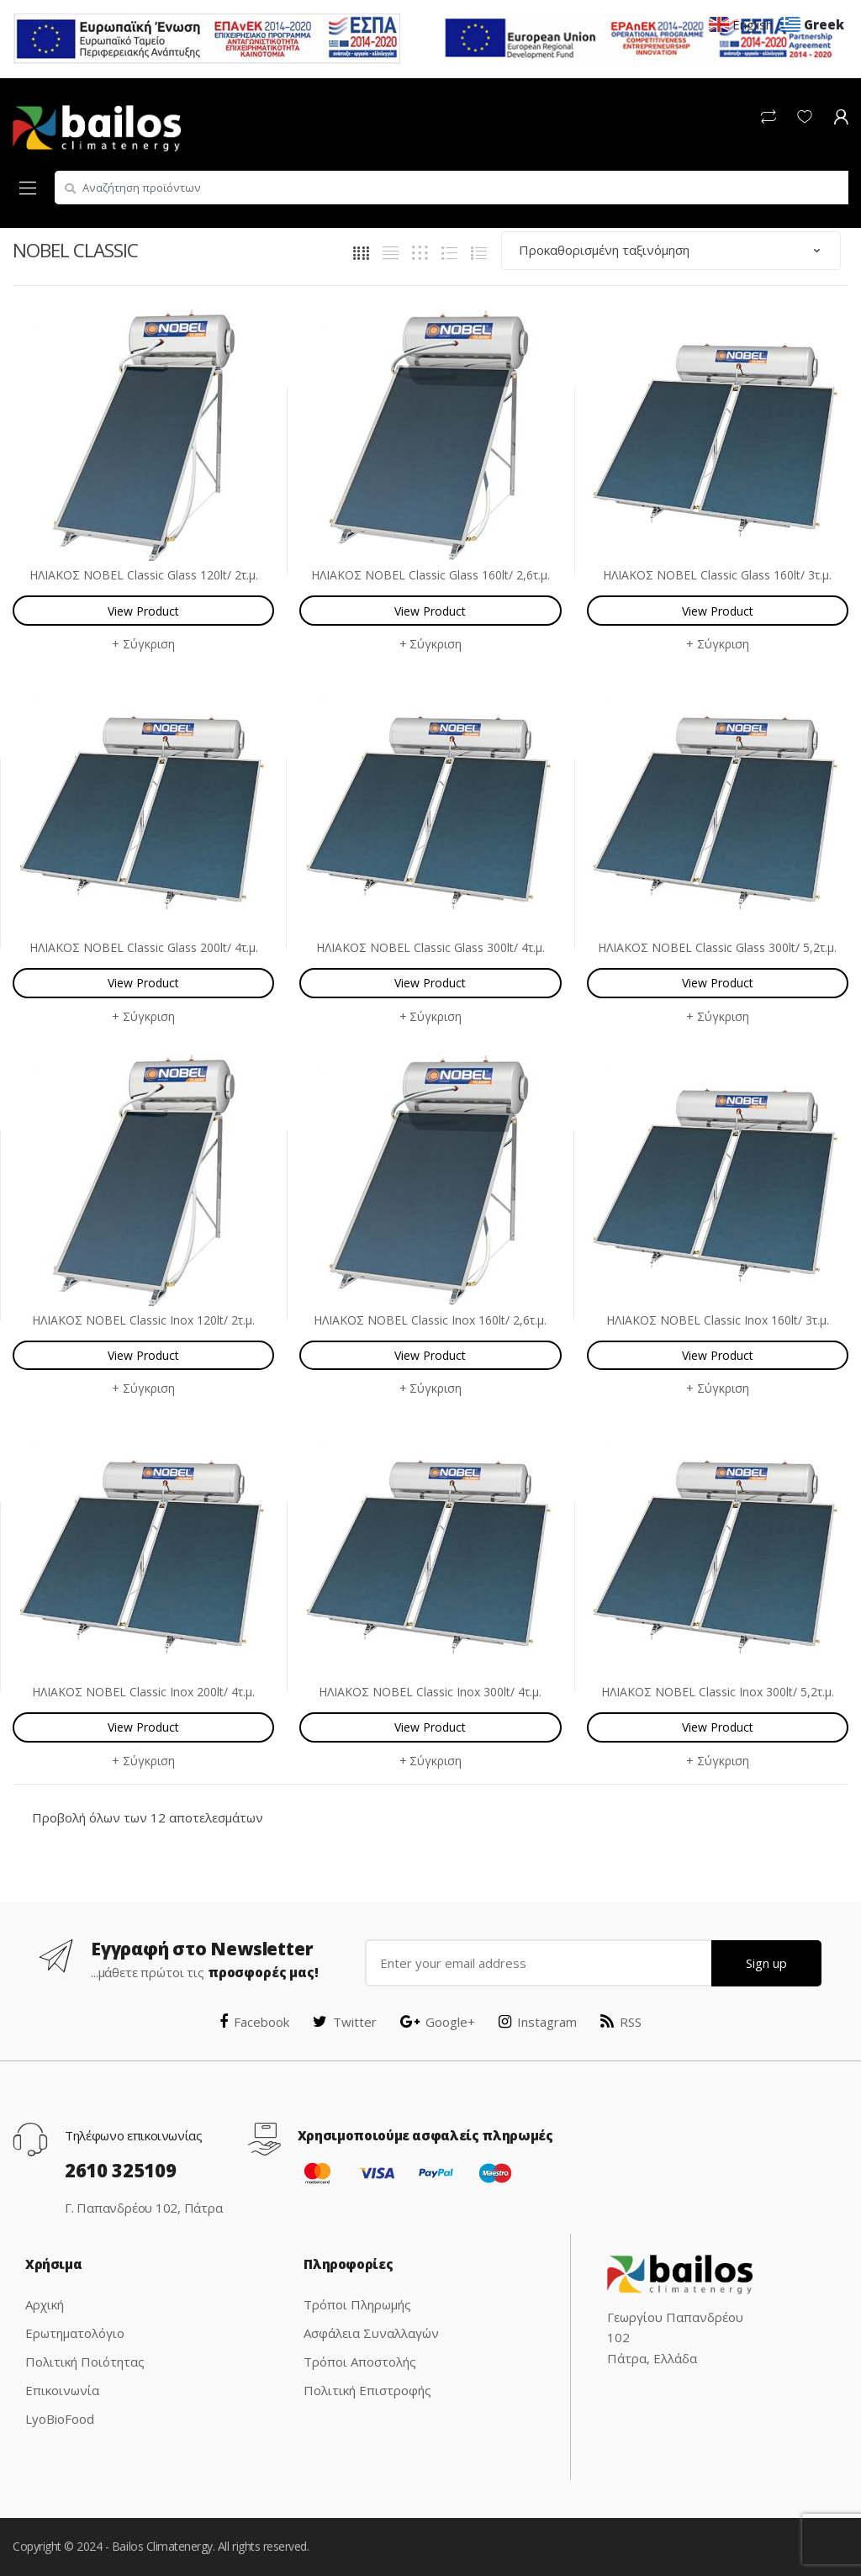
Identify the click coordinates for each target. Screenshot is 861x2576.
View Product (143, 611)
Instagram (538, 2021)
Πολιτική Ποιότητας (85, 2361)
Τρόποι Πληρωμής (357, 2304)
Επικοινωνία (62, 2390)
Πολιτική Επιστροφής (367, 2390)
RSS (621, 2021)
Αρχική (44, 2304)
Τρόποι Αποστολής (360, 2361)
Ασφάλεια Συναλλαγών (371, 2333)
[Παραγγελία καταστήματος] (671, 250)
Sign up (766, 1962)
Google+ (437, 2021)
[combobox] (451, 187)
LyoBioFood (59, 2418)
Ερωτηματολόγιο (74, 2333)
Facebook (254, 2021)
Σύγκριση (149, 644)
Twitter (345, 2021)
